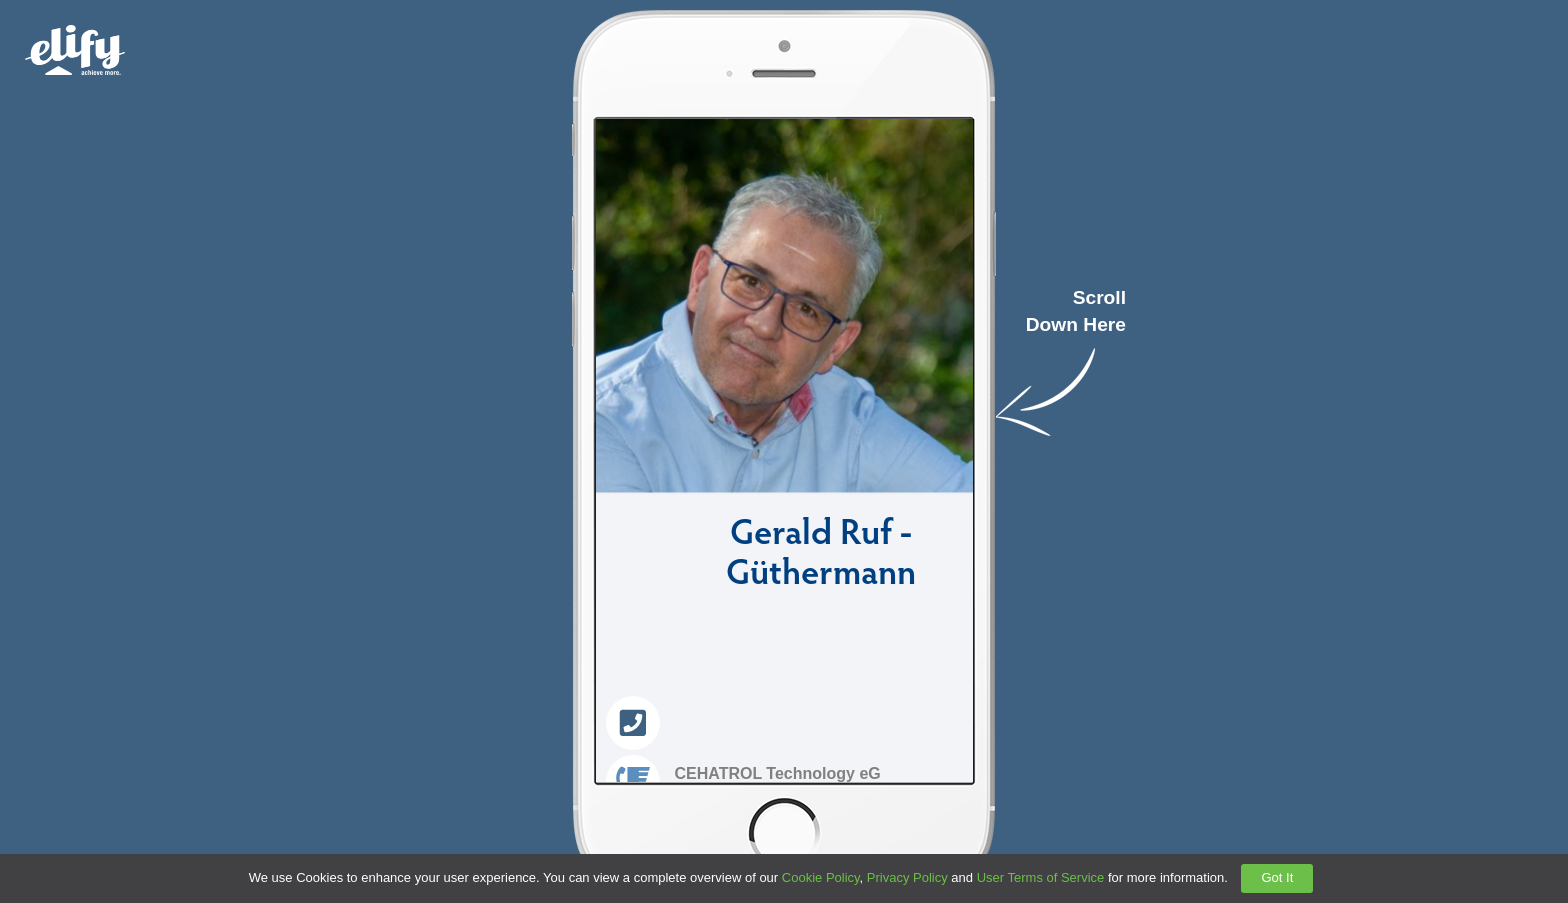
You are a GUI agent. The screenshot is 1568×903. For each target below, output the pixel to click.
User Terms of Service (1041, 877)
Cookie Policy (821, 877)
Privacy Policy (907, 877)
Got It (1277, 877)
